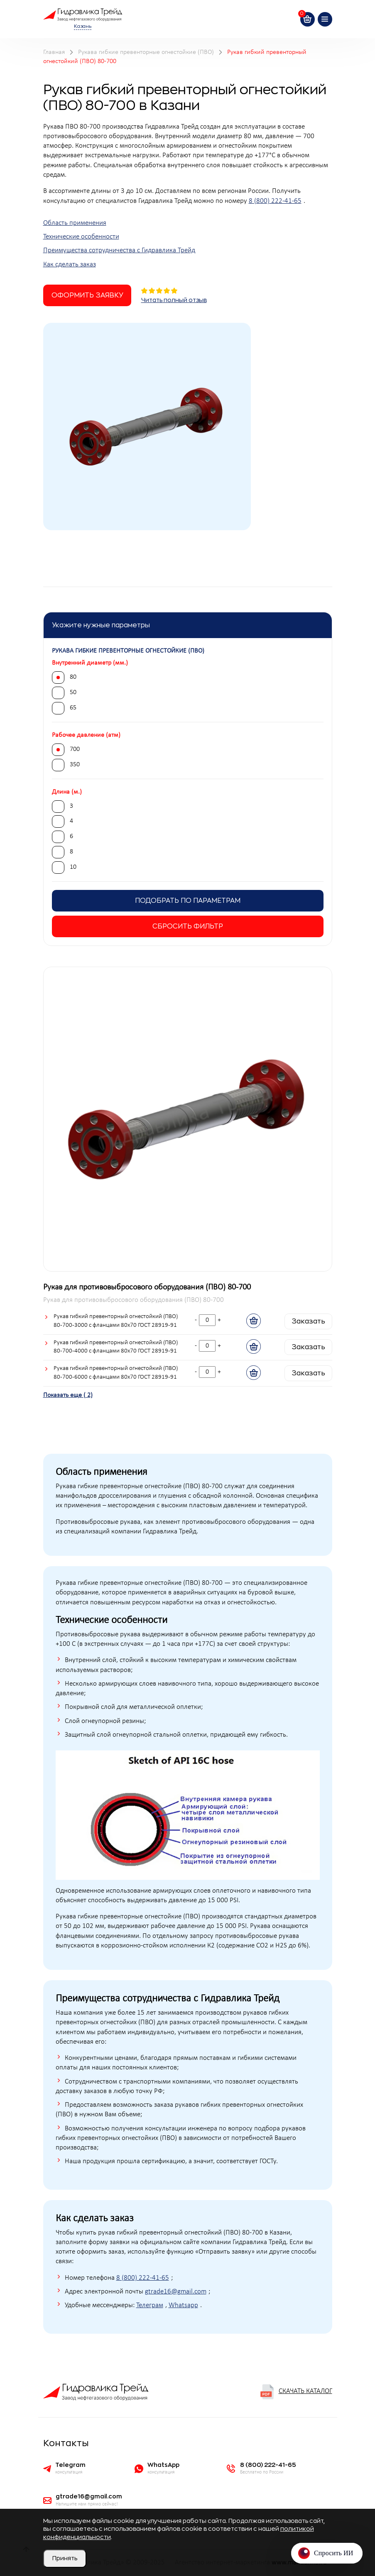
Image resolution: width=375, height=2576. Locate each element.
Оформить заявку (87, 295)
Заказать (308, 1321)
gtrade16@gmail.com (175, 2291)
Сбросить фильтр (187, 926)
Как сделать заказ (69, 264)
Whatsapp (183, 2305)
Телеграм (149, 2305)
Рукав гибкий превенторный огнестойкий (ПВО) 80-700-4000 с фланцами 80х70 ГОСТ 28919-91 (116, 1347)
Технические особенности (81, 237)
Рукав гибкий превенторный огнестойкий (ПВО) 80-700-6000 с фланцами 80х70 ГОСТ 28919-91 (116, 1372)
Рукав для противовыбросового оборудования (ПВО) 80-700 (147, 1287)
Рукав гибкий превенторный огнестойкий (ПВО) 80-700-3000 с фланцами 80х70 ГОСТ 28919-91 (116, 1321)
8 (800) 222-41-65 (275, 201)
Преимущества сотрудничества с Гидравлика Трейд (119, 250)
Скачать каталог (296, 2391)
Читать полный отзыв (174, 300)
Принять (64, 2558)
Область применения (74, 223)
